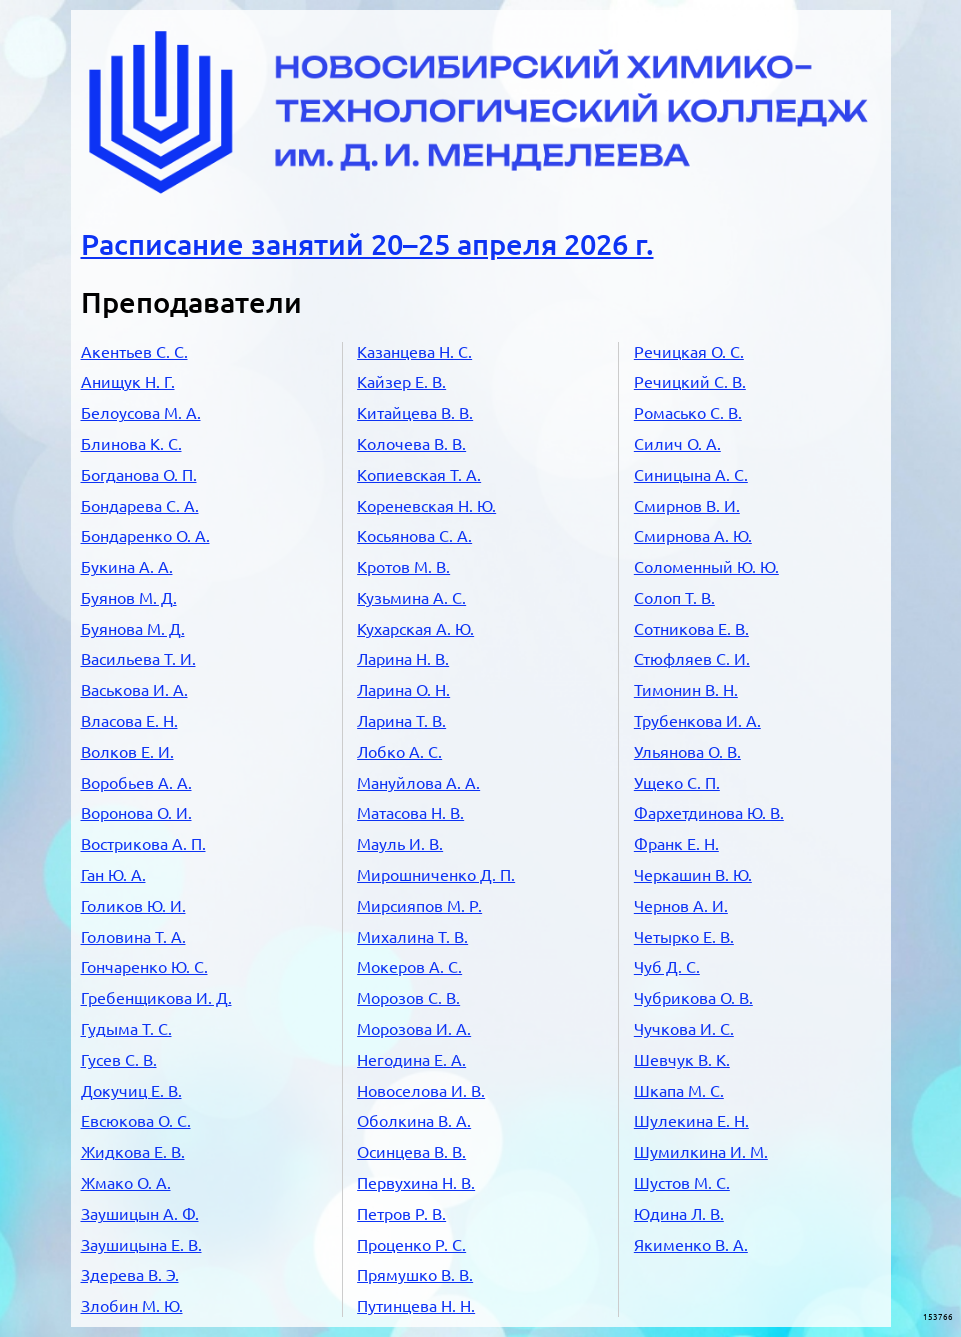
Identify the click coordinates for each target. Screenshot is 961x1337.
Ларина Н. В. (403, 659)
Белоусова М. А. (141, 413)
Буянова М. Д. (133, 629)
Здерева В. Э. (130, 1275)
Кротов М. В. (403, 567)
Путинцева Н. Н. (416, 1306)
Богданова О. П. (139, 475)
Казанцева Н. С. (414, 352)
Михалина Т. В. (412, 937)
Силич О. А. (677, 444)
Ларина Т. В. (401, 721)
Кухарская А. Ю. (415, 629)
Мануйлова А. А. (418, 783)
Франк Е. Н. (676, 844)
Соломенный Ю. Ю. (706, 567)
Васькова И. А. (134, 690)
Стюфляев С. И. (692, 659)
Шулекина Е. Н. (691, 1121)
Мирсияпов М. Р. (419, 906)
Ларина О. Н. (403, 690)
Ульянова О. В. (687, 752)
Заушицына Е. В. (141, 1245)
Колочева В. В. (411, 444)
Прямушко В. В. (415, 1275)
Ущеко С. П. (677, 783)
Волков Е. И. (127, 752)
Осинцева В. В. (411, 1152)
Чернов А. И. (681, 906)
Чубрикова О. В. (693, 998)
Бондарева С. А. (140, 506)
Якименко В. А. (691, 1245)
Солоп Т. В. (674, 598)
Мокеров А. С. (409, 967)
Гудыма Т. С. (126, 1029)
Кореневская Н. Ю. (426, 506)
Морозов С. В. (408, 998)
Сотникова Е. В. (691, 629)
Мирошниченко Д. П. (436, 875)
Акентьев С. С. (134, 352)
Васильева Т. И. (138, 659)
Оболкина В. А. (414, 1121)
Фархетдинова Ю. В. (709, 813)
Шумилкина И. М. (701, 1152)
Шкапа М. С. (679, 1091)
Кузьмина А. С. (411, 598)
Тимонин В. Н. (686, 690)
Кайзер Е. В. (401, 382)
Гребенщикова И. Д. (156, 998)
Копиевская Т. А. (419, 475)
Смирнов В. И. (687, 506)
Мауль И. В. (400, 844)
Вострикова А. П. (143, 844)
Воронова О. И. (136, 813)
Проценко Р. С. (411, 1245)
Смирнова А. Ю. (693, 536)
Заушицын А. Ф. (140, 1214)
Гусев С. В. (119, 1060)
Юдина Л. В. (679, 1214)
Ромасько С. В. (688, 413)
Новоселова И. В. (421, 1091)
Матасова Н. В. (410, 813)
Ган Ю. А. (113, 875)
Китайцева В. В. (415, 413)
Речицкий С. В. (690, 382)
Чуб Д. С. (667, 967)
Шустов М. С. (682, 1183)
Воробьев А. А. (136, 783)
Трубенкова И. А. (697, 721)
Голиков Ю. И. (133, 906)
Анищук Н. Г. (128, 382)
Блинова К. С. (131, 444)
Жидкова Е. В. (133, 1152)
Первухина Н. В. (416, 1183)
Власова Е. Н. (129, 721)
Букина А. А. (127, 567)
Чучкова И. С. (684, 1029)
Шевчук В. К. (682, 1060)
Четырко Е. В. (684, 937)
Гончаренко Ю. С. (144, 967)
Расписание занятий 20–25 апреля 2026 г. (367, 244)
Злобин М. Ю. (132, 1306)
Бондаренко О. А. (145, 536)
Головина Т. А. (133, 937)
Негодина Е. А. (411, 1060)
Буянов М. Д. (129, 598)
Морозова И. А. (414, 1029)
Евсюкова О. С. (136, 1121)
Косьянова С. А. (414, 536)
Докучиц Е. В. (131, 1091)
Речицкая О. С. (689, 352)
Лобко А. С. (399, 752)
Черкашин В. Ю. (693, 875)
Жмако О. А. (126, 1183)
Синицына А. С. (691, 475)
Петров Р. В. (401, 1214)
